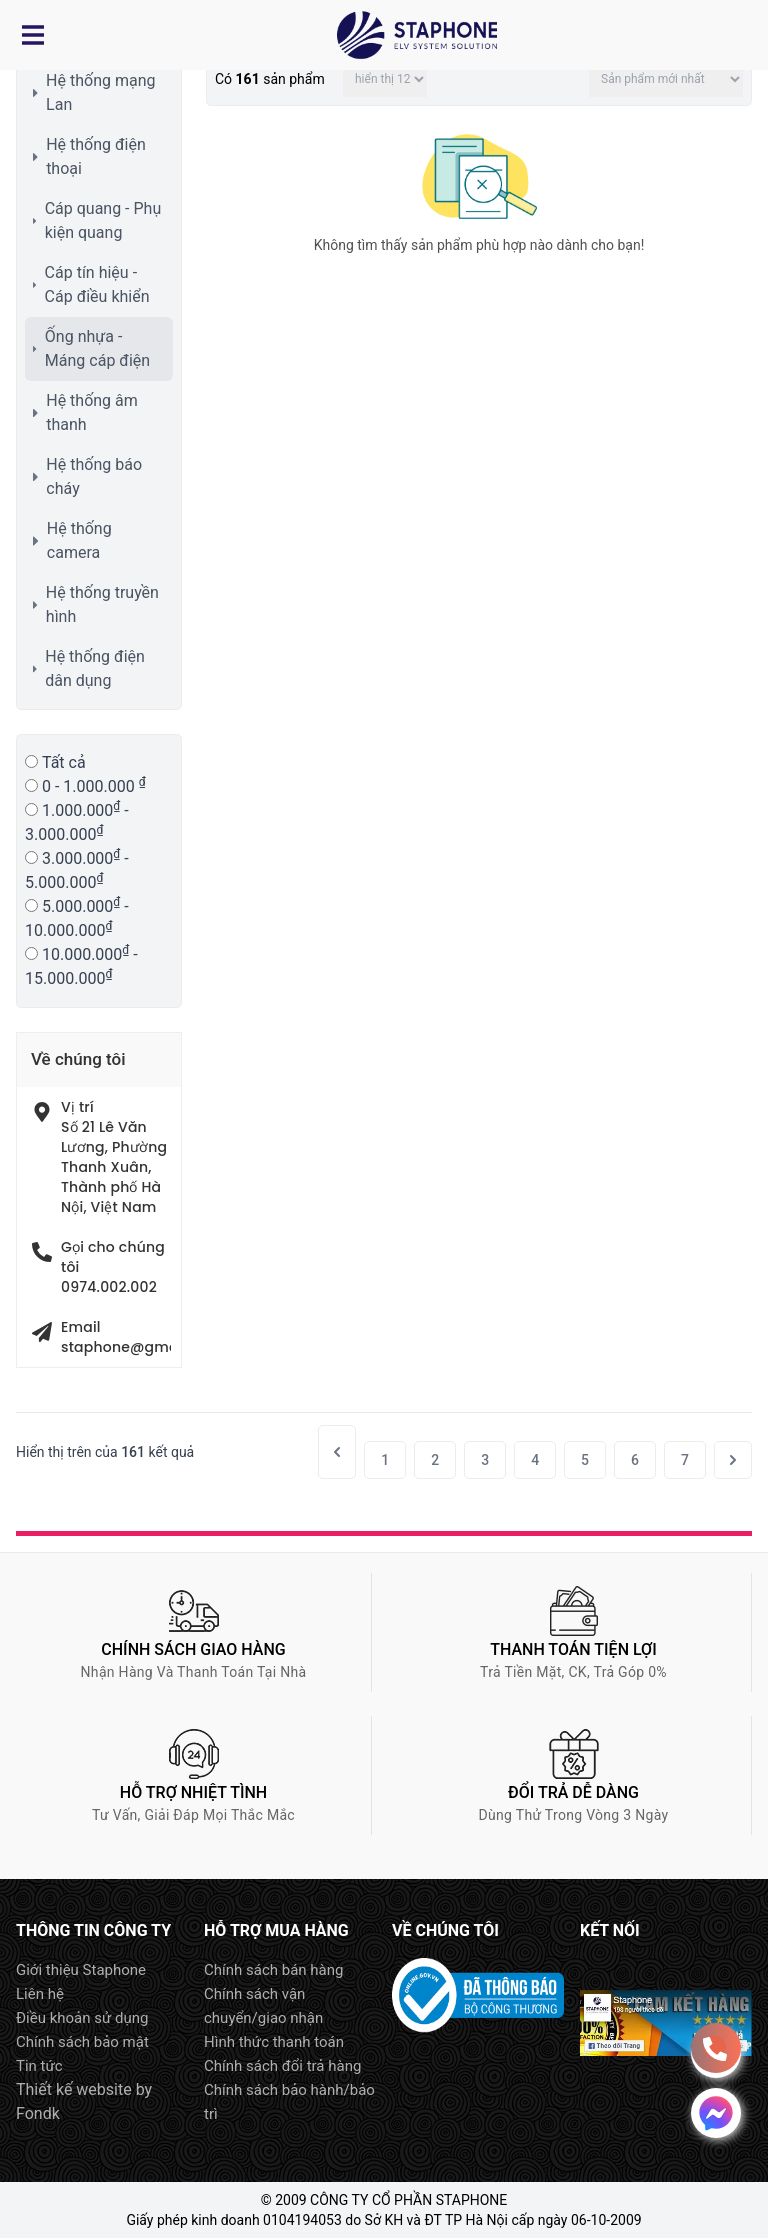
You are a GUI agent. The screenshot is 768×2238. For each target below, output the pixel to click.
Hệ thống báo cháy (94, 476)
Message (716, 2113)
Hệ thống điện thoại (96, 156)
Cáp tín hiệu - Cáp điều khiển (97, 284)
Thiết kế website (74, 2089)
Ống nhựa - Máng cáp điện (97, 348)
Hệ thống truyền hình (102, 604)
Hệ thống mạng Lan (100, 92)
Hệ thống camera (79, 540)
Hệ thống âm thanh (92, 412)
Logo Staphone (417, 35)
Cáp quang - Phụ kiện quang (103, 220)
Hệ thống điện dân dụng (95, 668)
